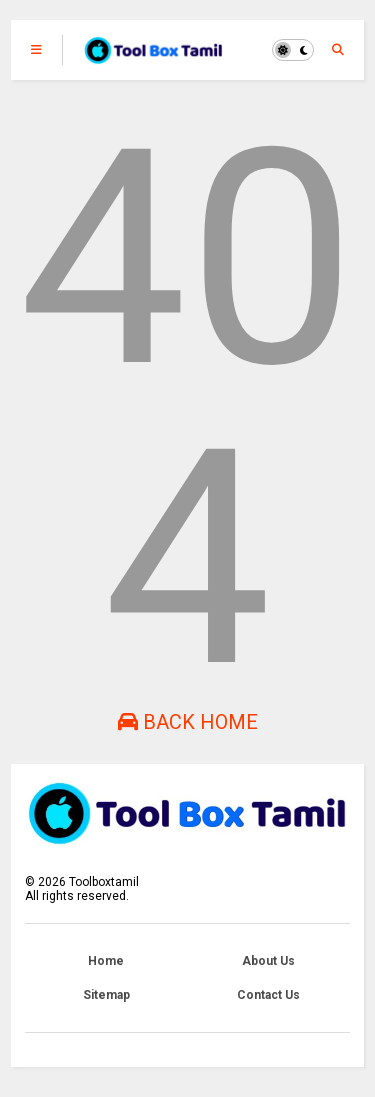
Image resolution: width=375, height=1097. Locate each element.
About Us (268, 961)
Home (106, 961)
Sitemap (106, 995)
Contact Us (268, 995)
